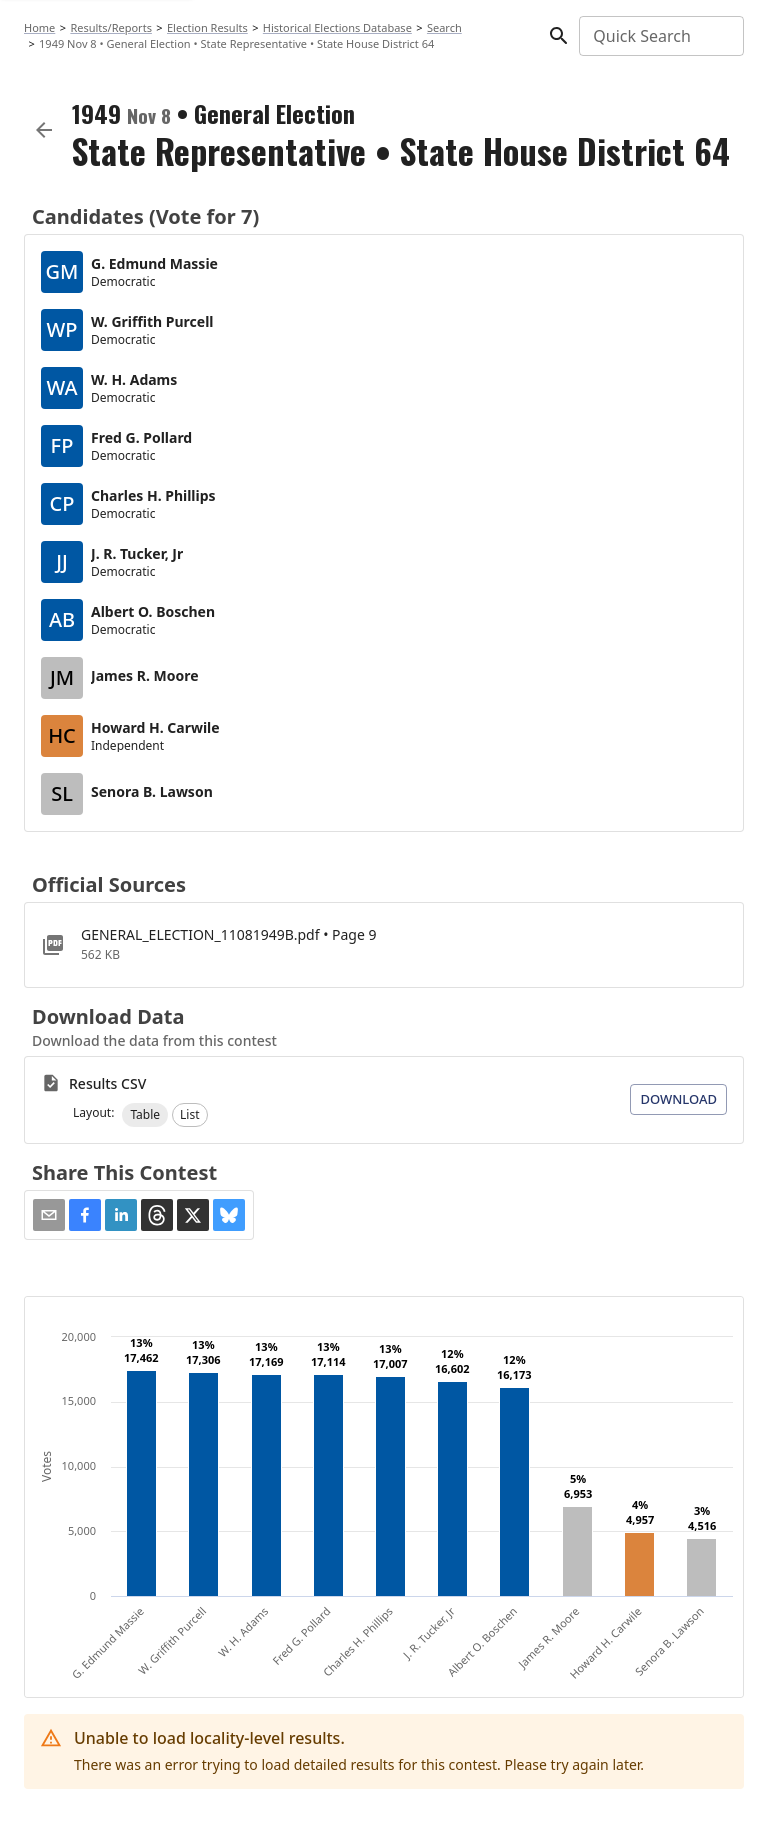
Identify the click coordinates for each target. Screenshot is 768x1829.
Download (678, 1099)
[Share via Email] (49, 1215)
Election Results (207, 27)
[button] (145, 1115)
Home (39, 27)
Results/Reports (111, 27)
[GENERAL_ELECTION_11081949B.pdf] (384, 945)
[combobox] (660, 36)
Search (444, 27)
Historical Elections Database (337, 27)
